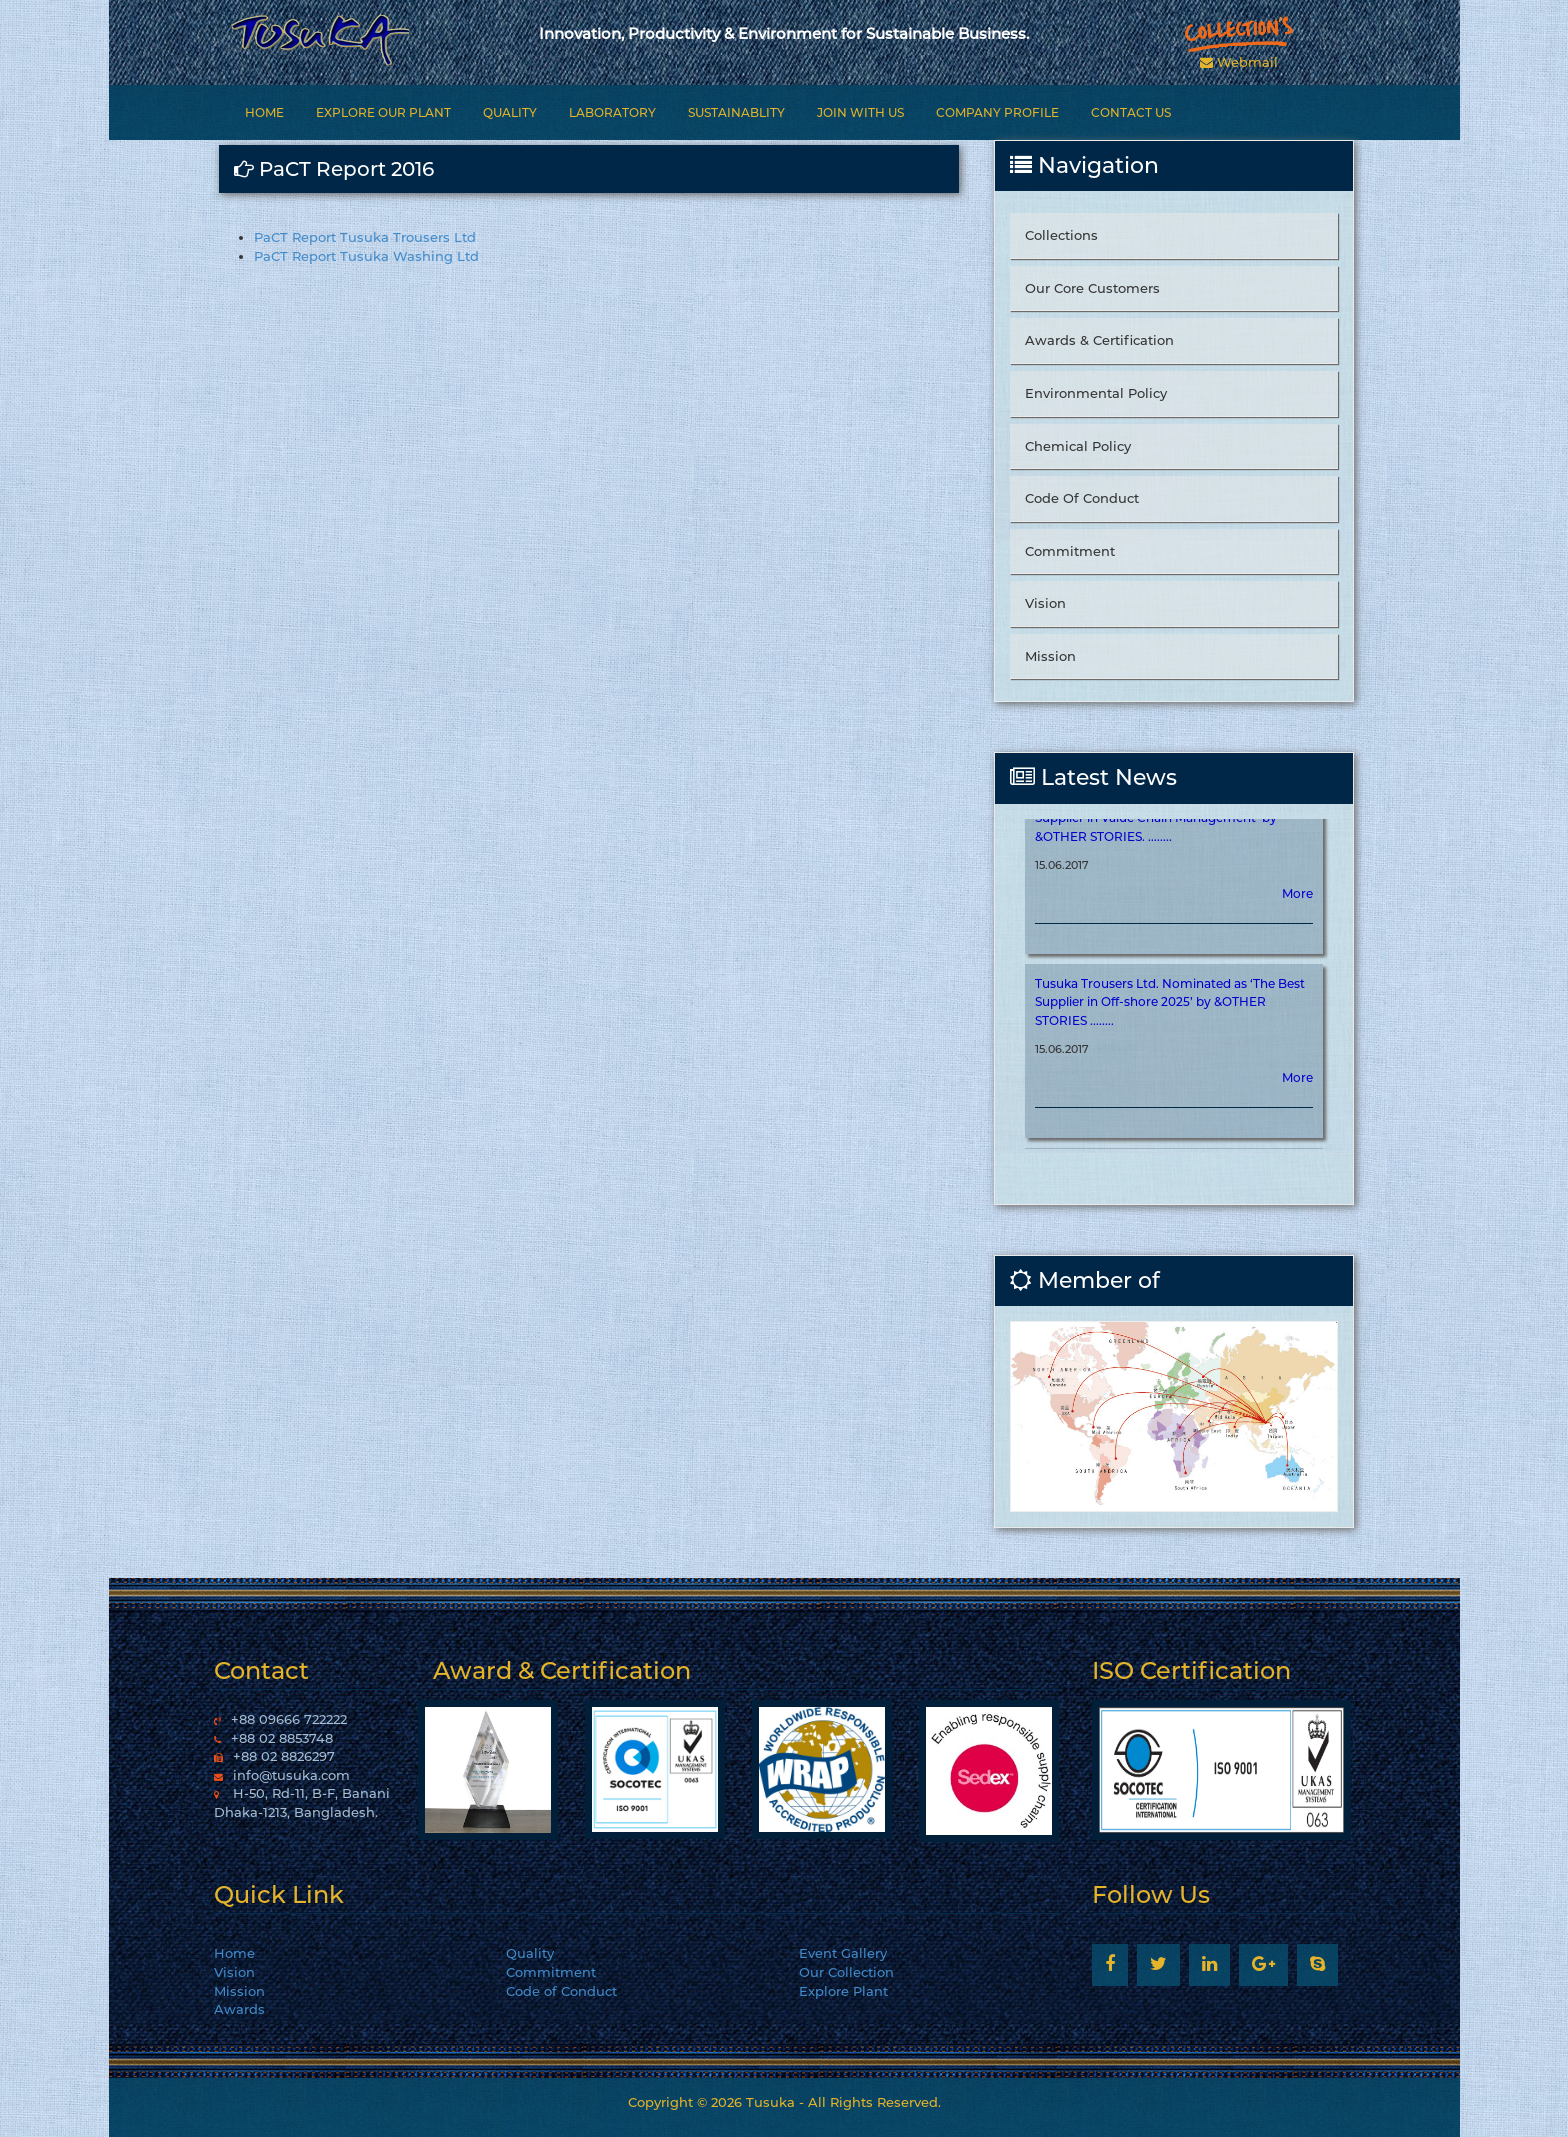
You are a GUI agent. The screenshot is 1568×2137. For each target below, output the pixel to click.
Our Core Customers (1092, 288)
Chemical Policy (1078, 446)
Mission (1050, 656)
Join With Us (860, 112)
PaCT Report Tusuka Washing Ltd (366, 256)
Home (264, 112)
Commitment (1070, 551)
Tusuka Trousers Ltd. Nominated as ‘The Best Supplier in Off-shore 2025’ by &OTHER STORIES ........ (1170, 1025)
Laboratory (612, 112)
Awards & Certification (1099, 340)
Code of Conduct (561, 1991)
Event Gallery (843, 1953)
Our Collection (846, 1972)
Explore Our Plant (383, 112)
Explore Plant (843, 1991)
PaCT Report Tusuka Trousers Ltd (365, 237)
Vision (1045, 603)
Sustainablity (736, 112)
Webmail (1239, 62)
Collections (1061, 235)
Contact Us (1131, 112)
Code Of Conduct (1082, 498)
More (1297, 916)
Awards (239, 2009)
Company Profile (997, 112)
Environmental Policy (1096, 393)
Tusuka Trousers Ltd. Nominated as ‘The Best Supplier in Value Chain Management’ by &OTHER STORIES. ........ (1170, 841)
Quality (510, 112)
